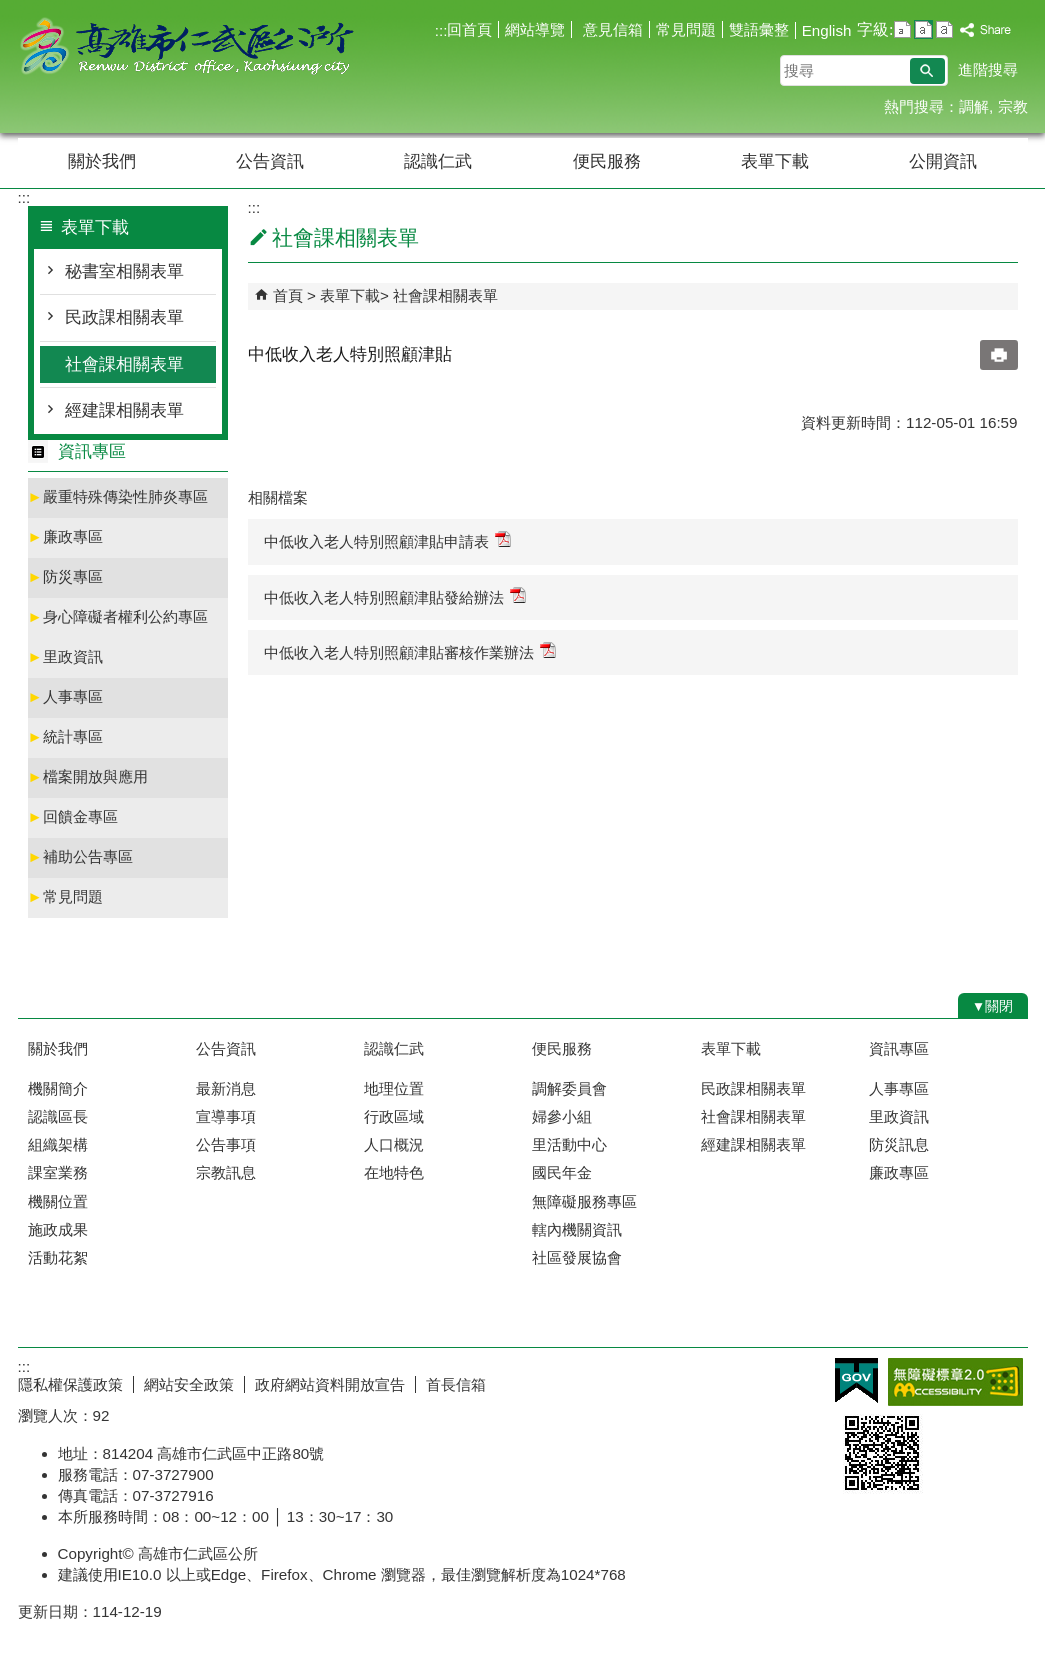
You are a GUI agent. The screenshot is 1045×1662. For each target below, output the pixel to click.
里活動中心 (569, 1144)
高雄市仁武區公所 (187, 48)
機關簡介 (58, 1088)
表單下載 (775, 161)
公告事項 (226, 1144)
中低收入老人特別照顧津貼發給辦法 (395, 596)
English (827, 30)
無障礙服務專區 (584, 1201)
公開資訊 (943, 161)
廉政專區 (65, 536)
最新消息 (226, 1088)
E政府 (856, 1380)
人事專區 (65, 696)
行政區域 (394, 1116)
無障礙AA (955, 1382)
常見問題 (686, 29)
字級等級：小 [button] (902, 29)
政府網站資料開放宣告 (330, 1384)
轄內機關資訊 (577, 1229)
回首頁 (469, 29)
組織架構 (58, 1144)
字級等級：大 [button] (944, 29)
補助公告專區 (80, 856)
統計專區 (65, 736)
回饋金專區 (73, 816)
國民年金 (562, 1172)
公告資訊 (270, 161)
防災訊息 (899, 1144)
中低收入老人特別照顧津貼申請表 (387, 540)
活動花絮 (58, 1257)
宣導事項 (226, 1116)
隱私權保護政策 (70, 1384)
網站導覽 (535, 29)
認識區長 (58, 1116)
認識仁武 (438, 161)
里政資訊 (65, 656)
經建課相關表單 (124, 410)
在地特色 (394, 1172)
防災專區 (65, 576)
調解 (974, 106)
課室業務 (58, 1172)
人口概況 (394, 1144)
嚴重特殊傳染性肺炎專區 (118, 496)
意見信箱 (610, 29)
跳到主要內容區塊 (10, 10)
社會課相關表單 (124, 364)
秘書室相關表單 (124, 271)
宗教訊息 (226, 1172)
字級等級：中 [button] (923, 29)
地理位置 (394, 1088)
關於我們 (102, 161)
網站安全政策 (189, 1384)
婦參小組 (562, 1116)
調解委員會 (569, 1088)
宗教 (1013, 106)
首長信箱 (456, 1384)
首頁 (288, 295)
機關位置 (58, 1201)
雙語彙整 (759, 29)
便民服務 (607, 161)
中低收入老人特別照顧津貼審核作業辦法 (410, 651)
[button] (927, 71)
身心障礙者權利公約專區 (118, 616)
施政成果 (58, 1229)
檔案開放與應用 (88, 776)
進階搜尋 (988, 69)
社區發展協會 (577, 1257)
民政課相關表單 (124, 317)
